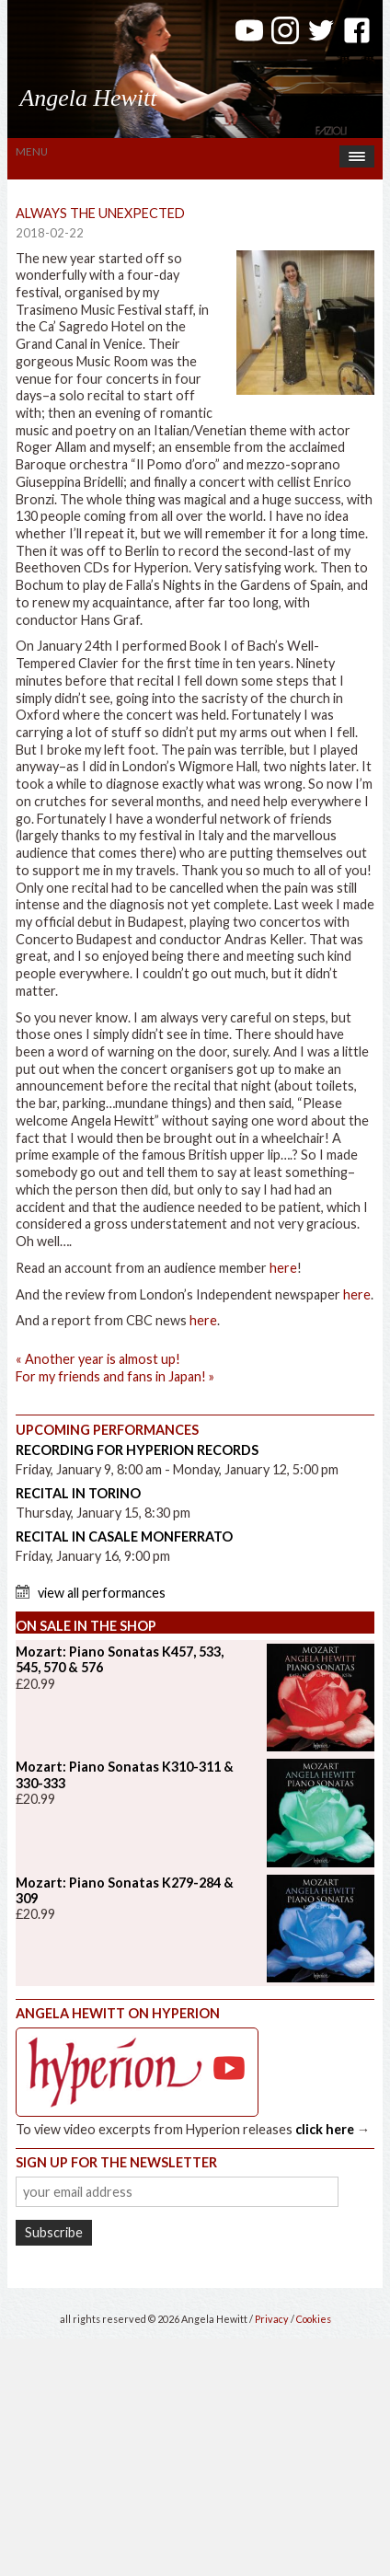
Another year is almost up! (98, 1359)
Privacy (272, 2319)
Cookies (313, 2319)
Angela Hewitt (87, 98)
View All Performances (102, 1592)
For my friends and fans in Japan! (115, 1376)
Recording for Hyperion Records (137, 1450)
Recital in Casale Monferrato (124, 1536)
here (283, 1268)
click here (324, 2129)
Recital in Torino (78, 1493)
